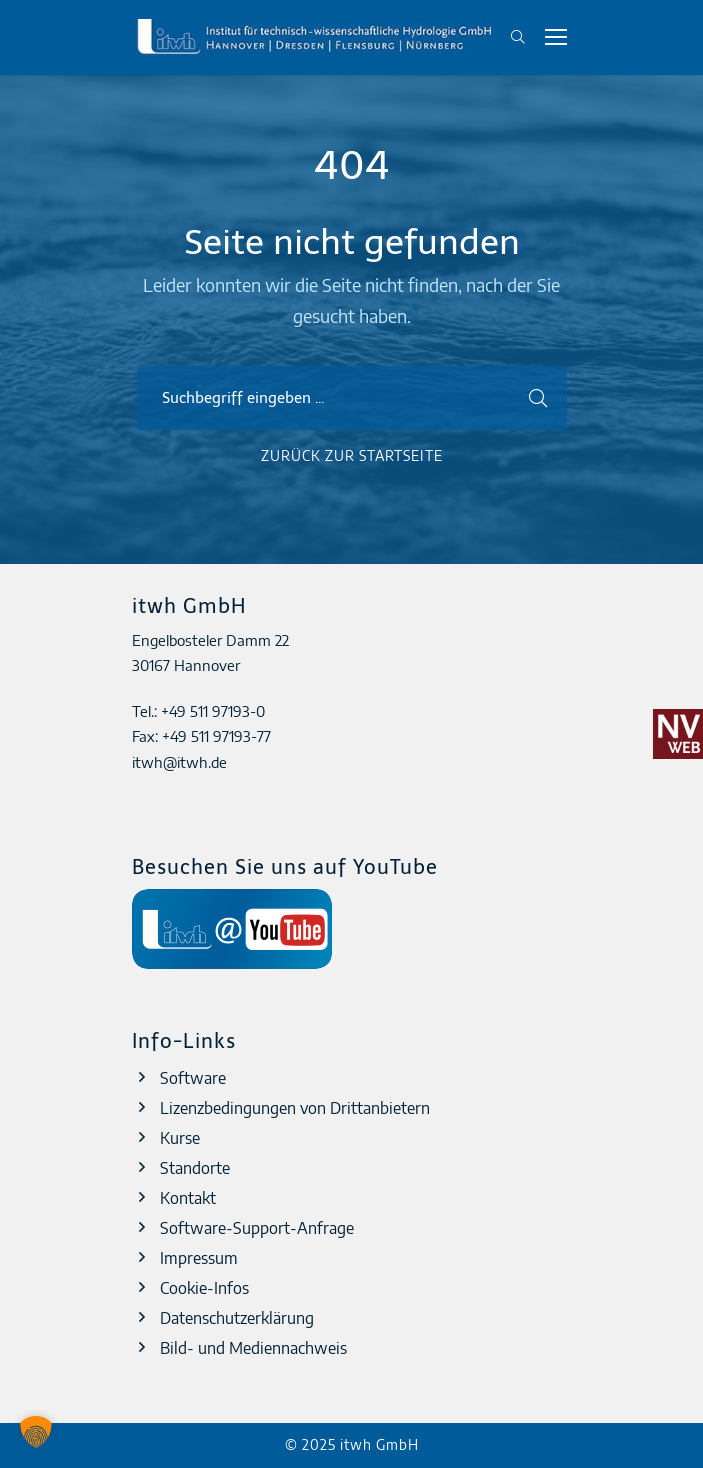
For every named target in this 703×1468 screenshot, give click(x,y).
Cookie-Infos (204, 1288)
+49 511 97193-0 (213, 711)
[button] (36, 1432)
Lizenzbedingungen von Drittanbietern (295, 1108)
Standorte (195, 1168)
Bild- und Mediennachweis (253, 1348)
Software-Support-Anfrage (257, 1228)
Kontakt (188, 1198)
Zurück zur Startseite (352, 455)
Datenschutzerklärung (237, 1318)
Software (193, 1078)
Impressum (199, 1258)
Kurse (180, 1138)
